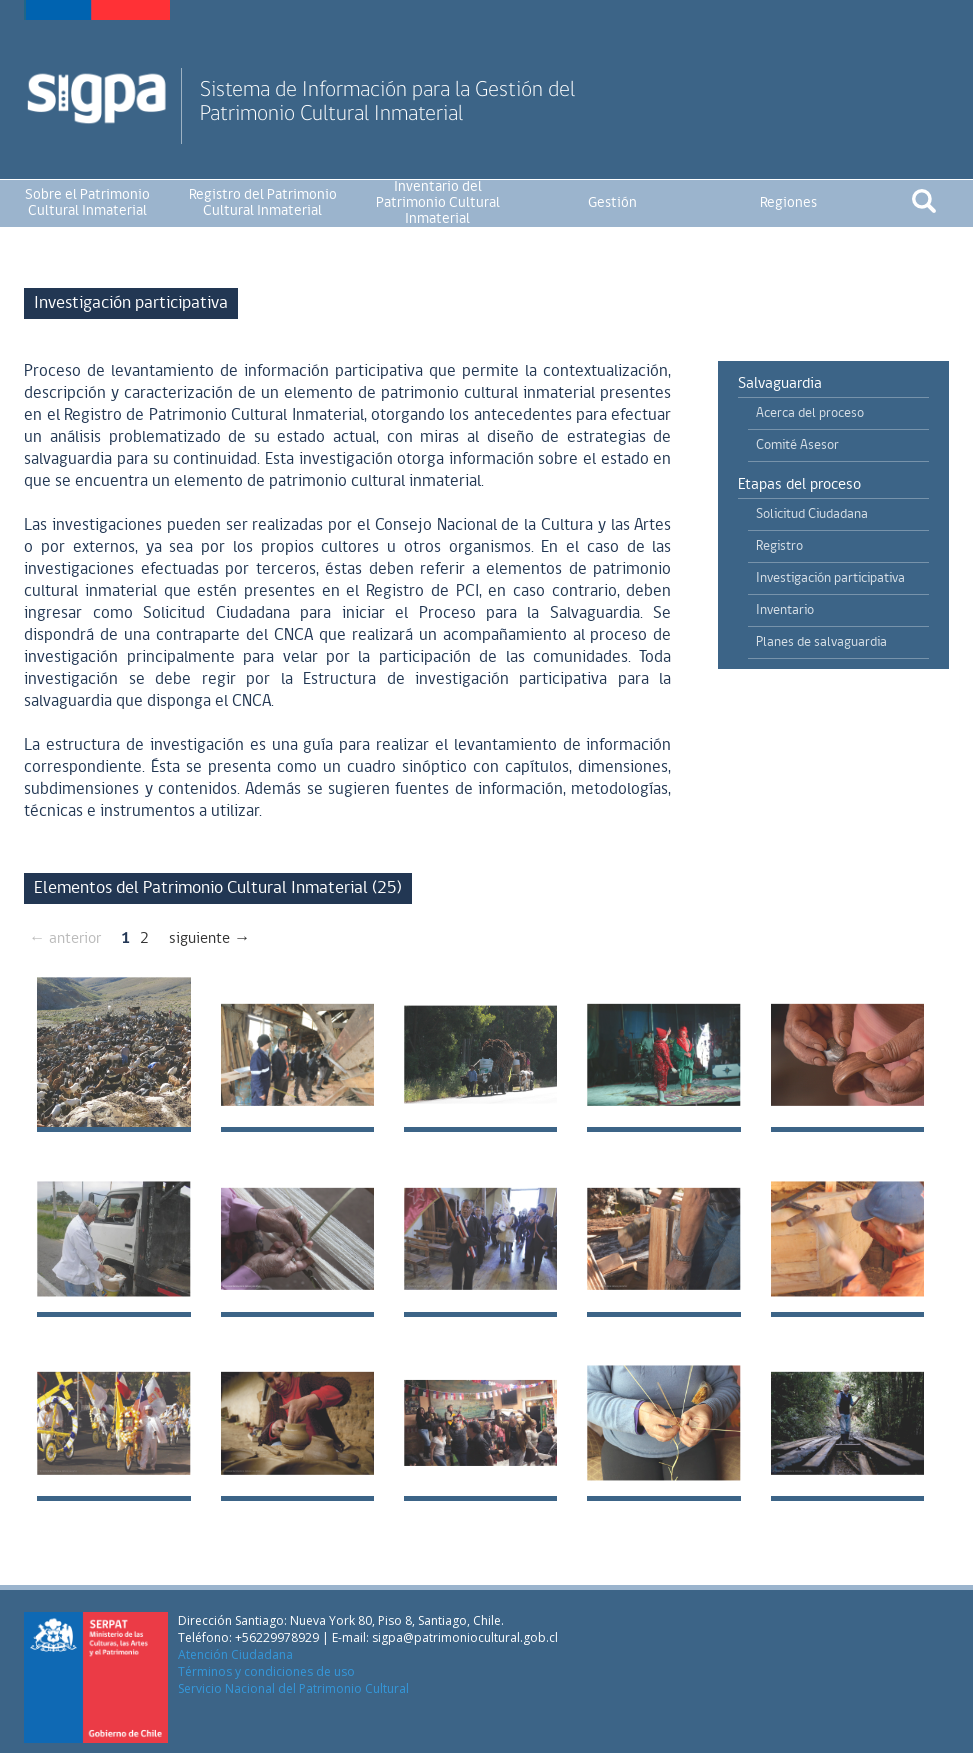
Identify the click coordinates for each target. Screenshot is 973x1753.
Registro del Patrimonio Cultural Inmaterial (263, 203)
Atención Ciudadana (235, 1654)
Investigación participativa (830, 578)
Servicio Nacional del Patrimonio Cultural (293, 1688)
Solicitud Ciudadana (812, 514)
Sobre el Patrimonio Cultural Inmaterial (87, 203)
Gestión (612, 203)
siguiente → (209, 939)
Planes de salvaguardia (821, 642)
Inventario (785, 610)
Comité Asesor (797, 445)
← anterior (65, 939)
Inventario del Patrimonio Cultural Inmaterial (438, 203)
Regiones (788, 203)
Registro (779, 546)
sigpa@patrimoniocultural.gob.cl (465, 1637)
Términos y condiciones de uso (266, 1671)
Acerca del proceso (810, 413)
